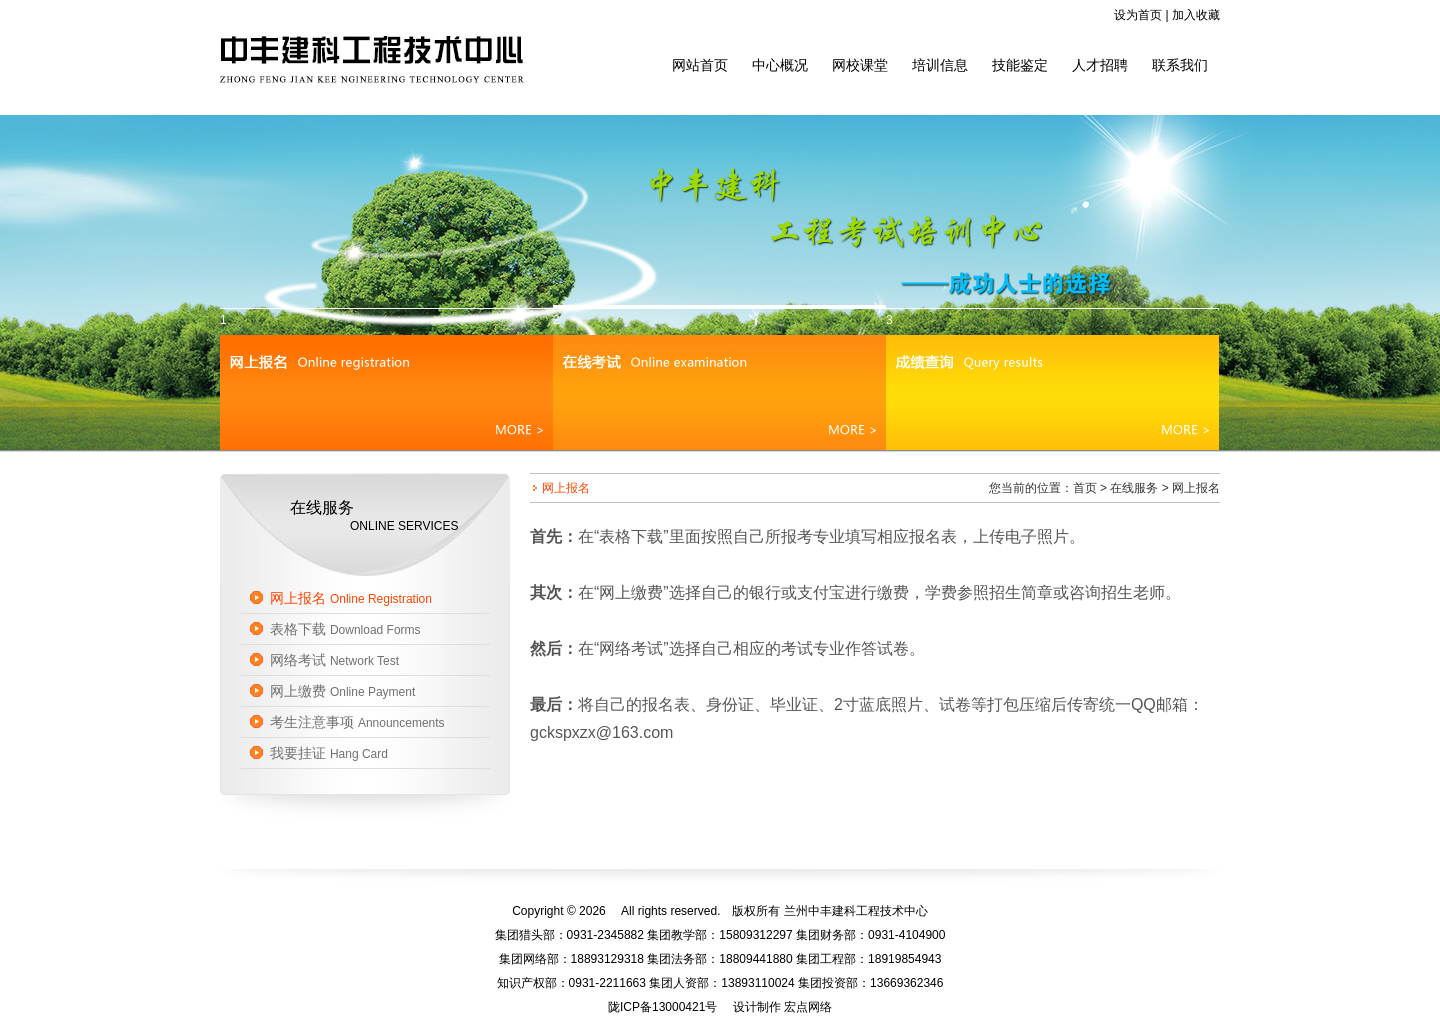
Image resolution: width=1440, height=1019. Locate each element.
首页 (1085, 488)
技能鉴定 (1020, 65)
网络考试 (334, 660)
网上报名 (351, 598)
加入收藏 (1196, 15)
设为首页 (1138, 15)
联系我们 (1180, 65)
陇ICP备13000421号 (662, 1007)
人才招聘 (1100, 65)
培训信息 (940, 65)
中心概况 (780, 65)
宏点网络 (808, 1007)
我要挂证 (329, 753)
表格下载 (345, 629)
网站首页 (700, 65)
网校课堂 (860, 65)
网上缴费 (342, 691)
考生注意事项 (357, 722)
